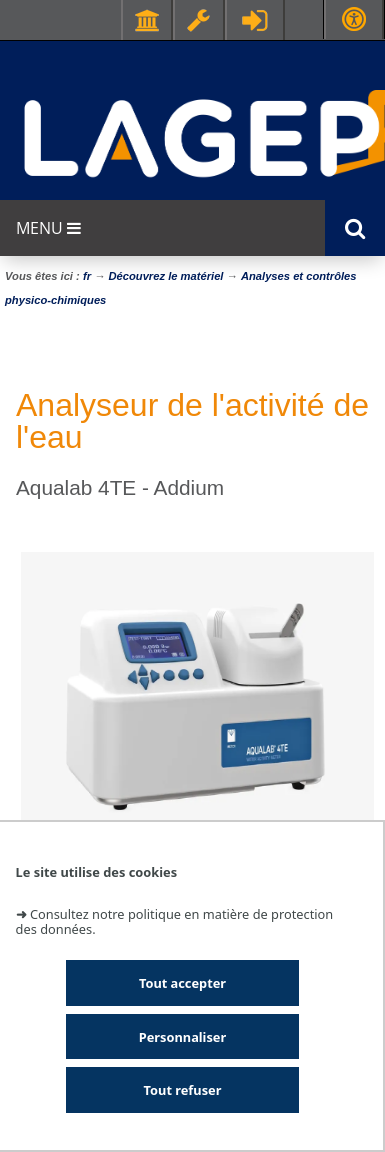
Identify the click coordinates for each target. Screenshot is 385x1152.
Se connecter (255, 20)
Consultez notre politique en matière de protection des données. (175, 921)
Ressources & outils (199, 20)
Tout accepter (182, 983)
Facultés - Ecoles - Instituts (147, 20)
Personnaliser (182, 1037)
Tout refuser (183, 1090)
